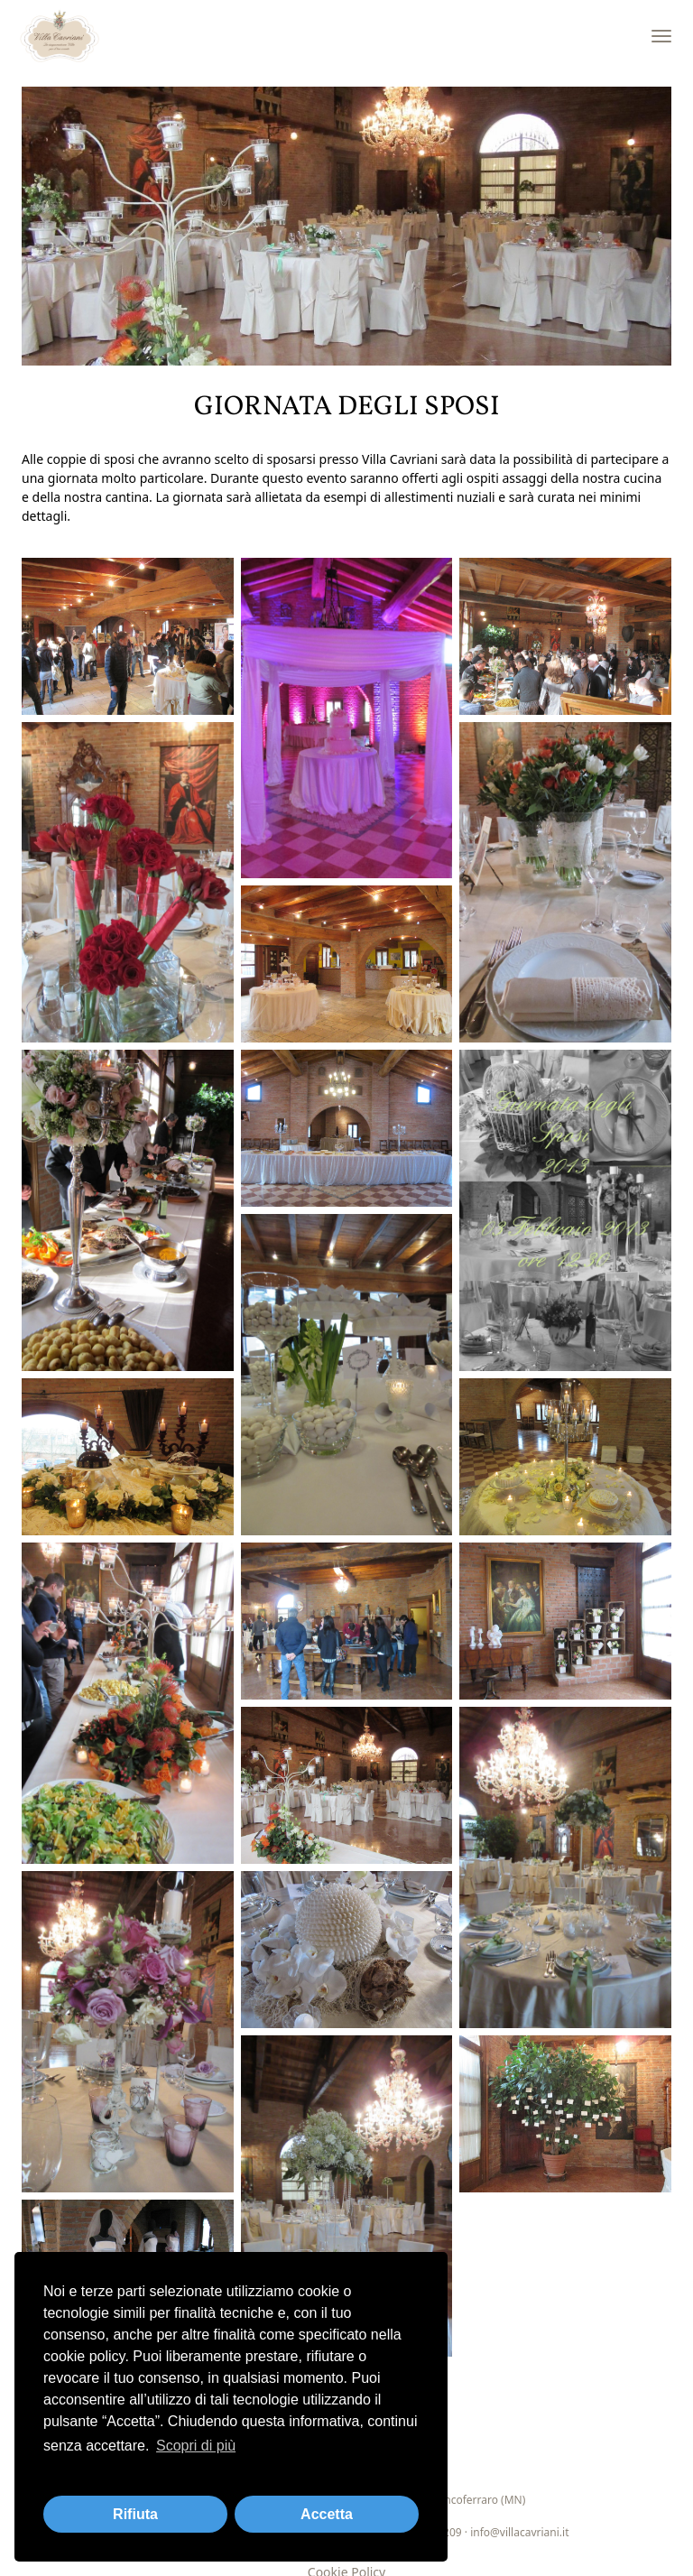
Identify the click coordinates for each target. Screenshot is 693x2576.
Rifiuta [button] (135, 2514)
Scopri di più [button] (196, 2445)
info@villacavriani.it (519, 2532)
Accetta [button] (326, 2514)
